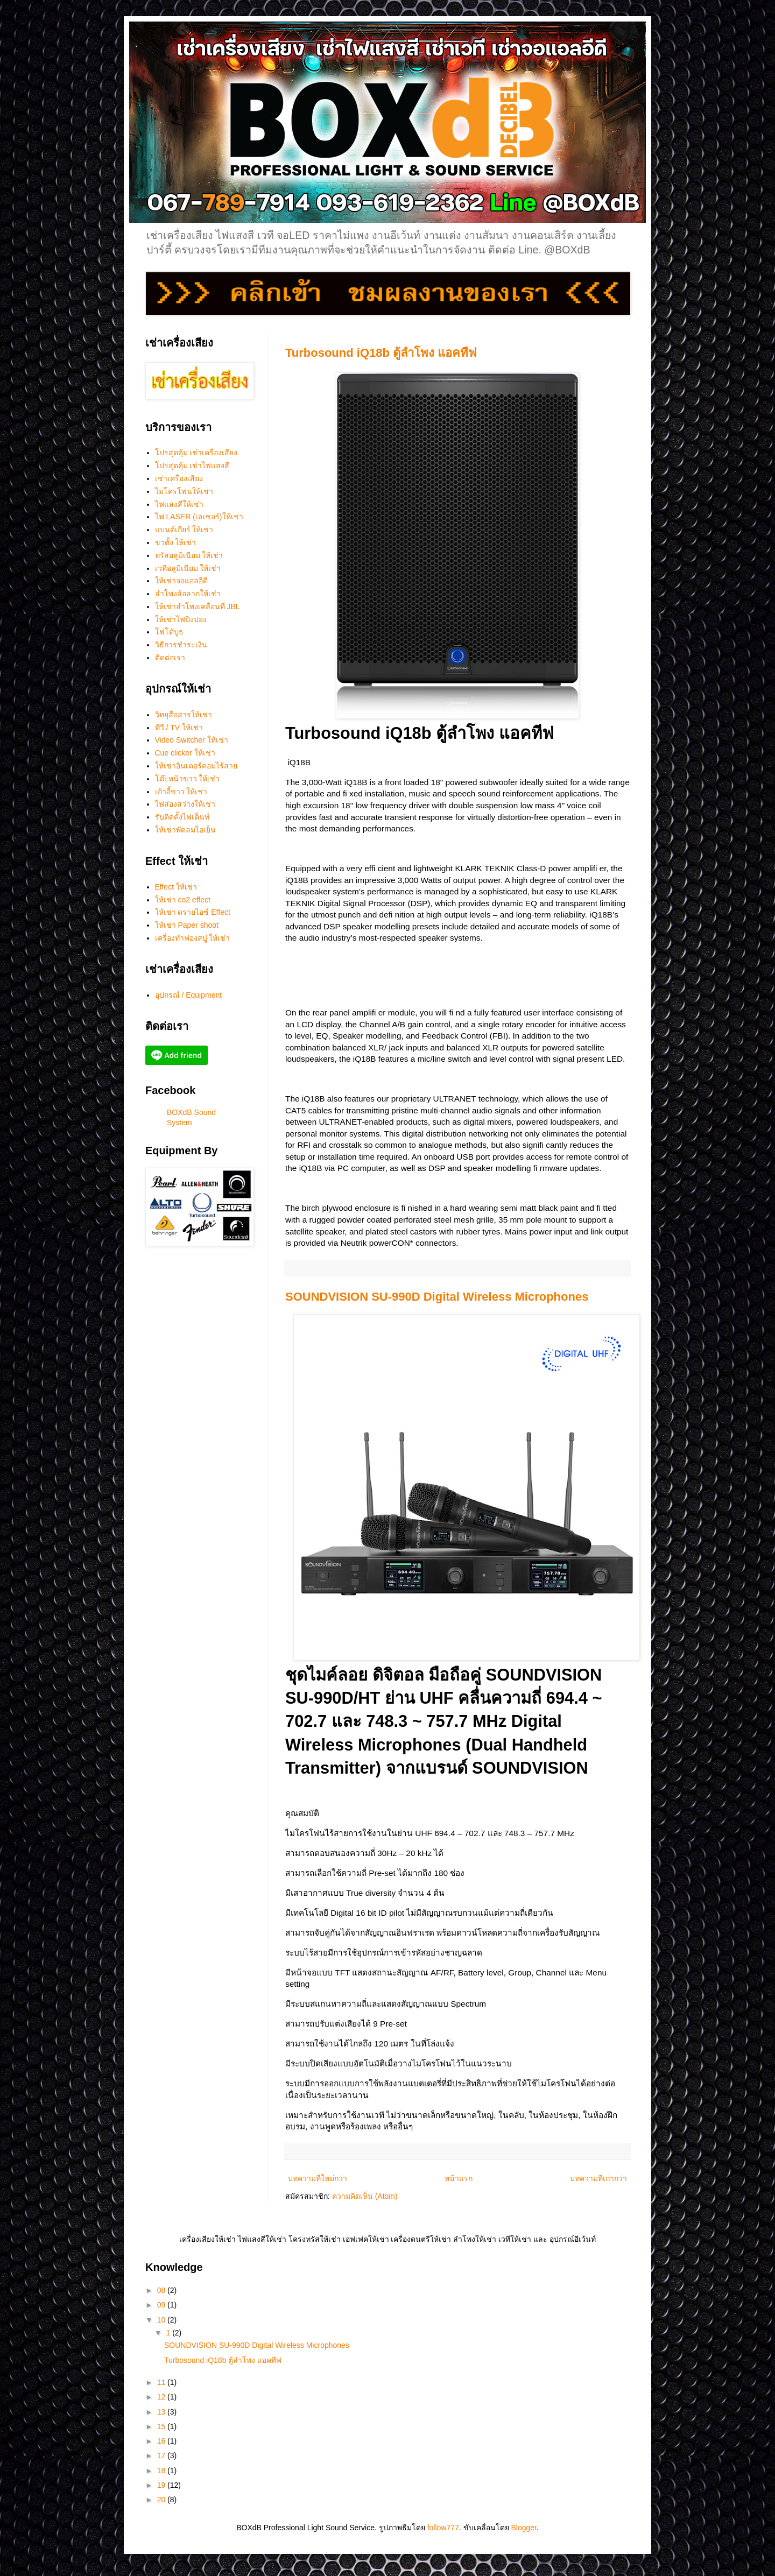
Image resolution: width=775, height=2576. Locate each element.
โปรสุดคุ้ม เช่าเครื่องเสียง (196, 452)
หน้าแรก (459, 2178)
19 (162, 2485)
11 (162, 2382)
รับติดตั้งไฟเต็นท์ (182, 817)
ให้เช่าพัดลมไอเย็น (185, 829)
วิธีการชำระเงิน (181, 644)
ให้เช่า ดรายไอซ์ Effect (192, 912)
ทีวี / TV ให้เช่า (179, 727)
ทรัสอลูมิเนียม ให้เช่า (189, 555)
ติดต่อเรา (170, 657)
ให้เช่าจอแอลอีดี (181, 580)
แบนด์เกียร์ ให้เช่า (184, 529)
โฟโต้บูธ (169, 631)
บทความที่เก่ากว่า (598, 2178)
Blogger (523, 2527)
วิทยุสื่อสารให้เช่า (183, 714)
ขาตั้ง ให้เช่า (175, 542)
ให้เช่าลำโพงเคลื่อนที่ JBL (197, 606)
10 (162, 2320)
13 (162, 2412)
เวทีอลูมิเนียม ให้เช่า (188, 568)
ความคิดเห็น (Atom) (365, 2196)
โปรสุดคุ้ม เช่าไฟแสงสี (192, 465)
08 (162, 2290)
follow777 (443, 2527)
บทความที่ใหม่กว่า (317, 2178)
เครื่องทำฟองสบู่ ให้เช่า (192, 938)
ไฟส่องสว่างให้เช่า (185, 804)
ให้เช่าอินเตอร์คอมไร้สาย (196, 765)
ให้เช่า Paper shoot (187, 925)
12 (162, 2396)
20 (162, 2499)
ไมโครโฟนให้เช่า (184, 491)
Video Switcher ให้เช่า (191, 740)
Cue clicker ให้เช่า (185, 753)
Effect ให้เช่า (176, 887)
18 (162, 2470)
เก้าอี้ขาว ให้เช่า (181, 791)
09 (162, 2304)
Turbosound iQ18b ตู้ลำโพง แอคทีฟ (381, 352)
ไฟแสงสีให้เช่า (179, 504)
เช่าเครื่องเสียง (179, 478)
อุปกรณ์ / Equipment (188, 995)
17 (162, 2455)
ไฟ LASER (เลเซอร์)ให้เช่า (199, 516)
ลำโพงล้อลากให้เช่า (188, 593)
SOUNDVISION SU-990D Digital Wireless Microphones (436, 1296)
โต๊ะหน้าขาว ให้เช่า (187, 778)
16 (162, 2441)
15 (162, 2426)
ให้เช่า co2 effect (182, 899)
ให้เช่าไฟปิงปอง (181, 619)
